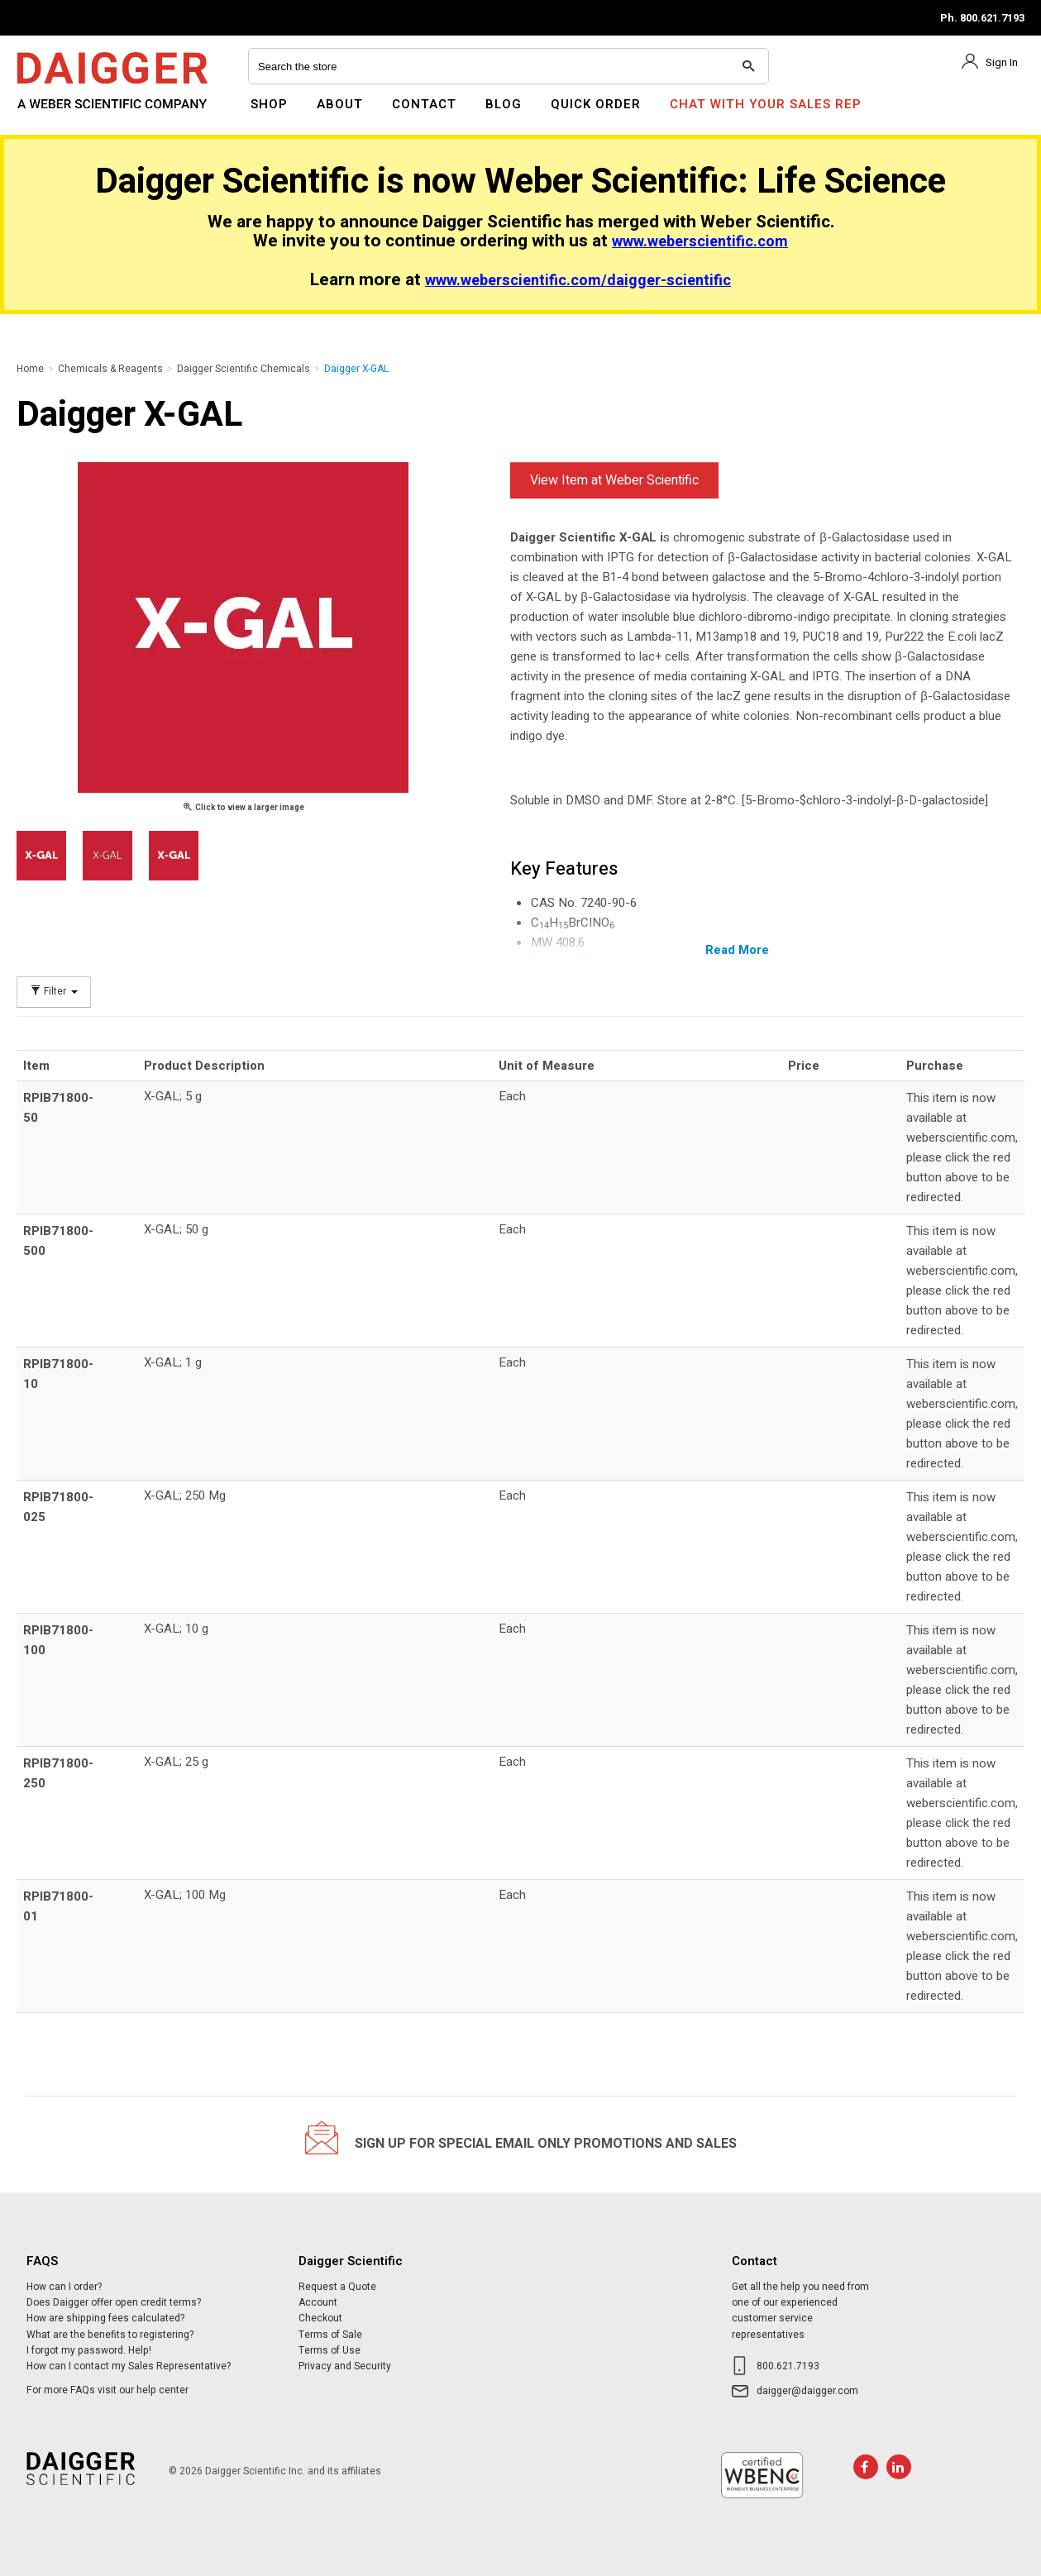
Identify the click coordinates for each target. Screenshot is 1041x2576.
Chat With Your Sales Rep (766, 104)
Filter (54, 992)
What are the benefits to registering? (109, 2334)
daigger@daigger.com (807, 2390)
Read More (737, 950)
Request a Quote (337, 2286)
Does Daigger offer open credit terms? (113, 2302)
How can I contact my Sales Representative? (128, 2366)
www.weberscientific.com (700, 242)
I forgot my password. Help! (88, 2350)
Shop (269, 104)
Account (317, 2302)
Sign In (1002, 62)
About (340, 104)
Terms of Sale (330, 2334)
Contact (424, 104)
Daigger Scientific (62, 114)
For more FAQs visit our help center (107, 2390)
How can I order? (64, 2286)
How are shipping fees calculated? (105, 2318)
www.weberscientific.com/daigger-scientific (578, 281)
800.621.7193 (788, 2366)
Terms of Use (329, 2350)
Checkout (320, 2318)
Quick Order (596, 104)
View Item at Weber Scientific (614, 480)
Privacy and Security (344, 2366)
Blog (503, 104)
